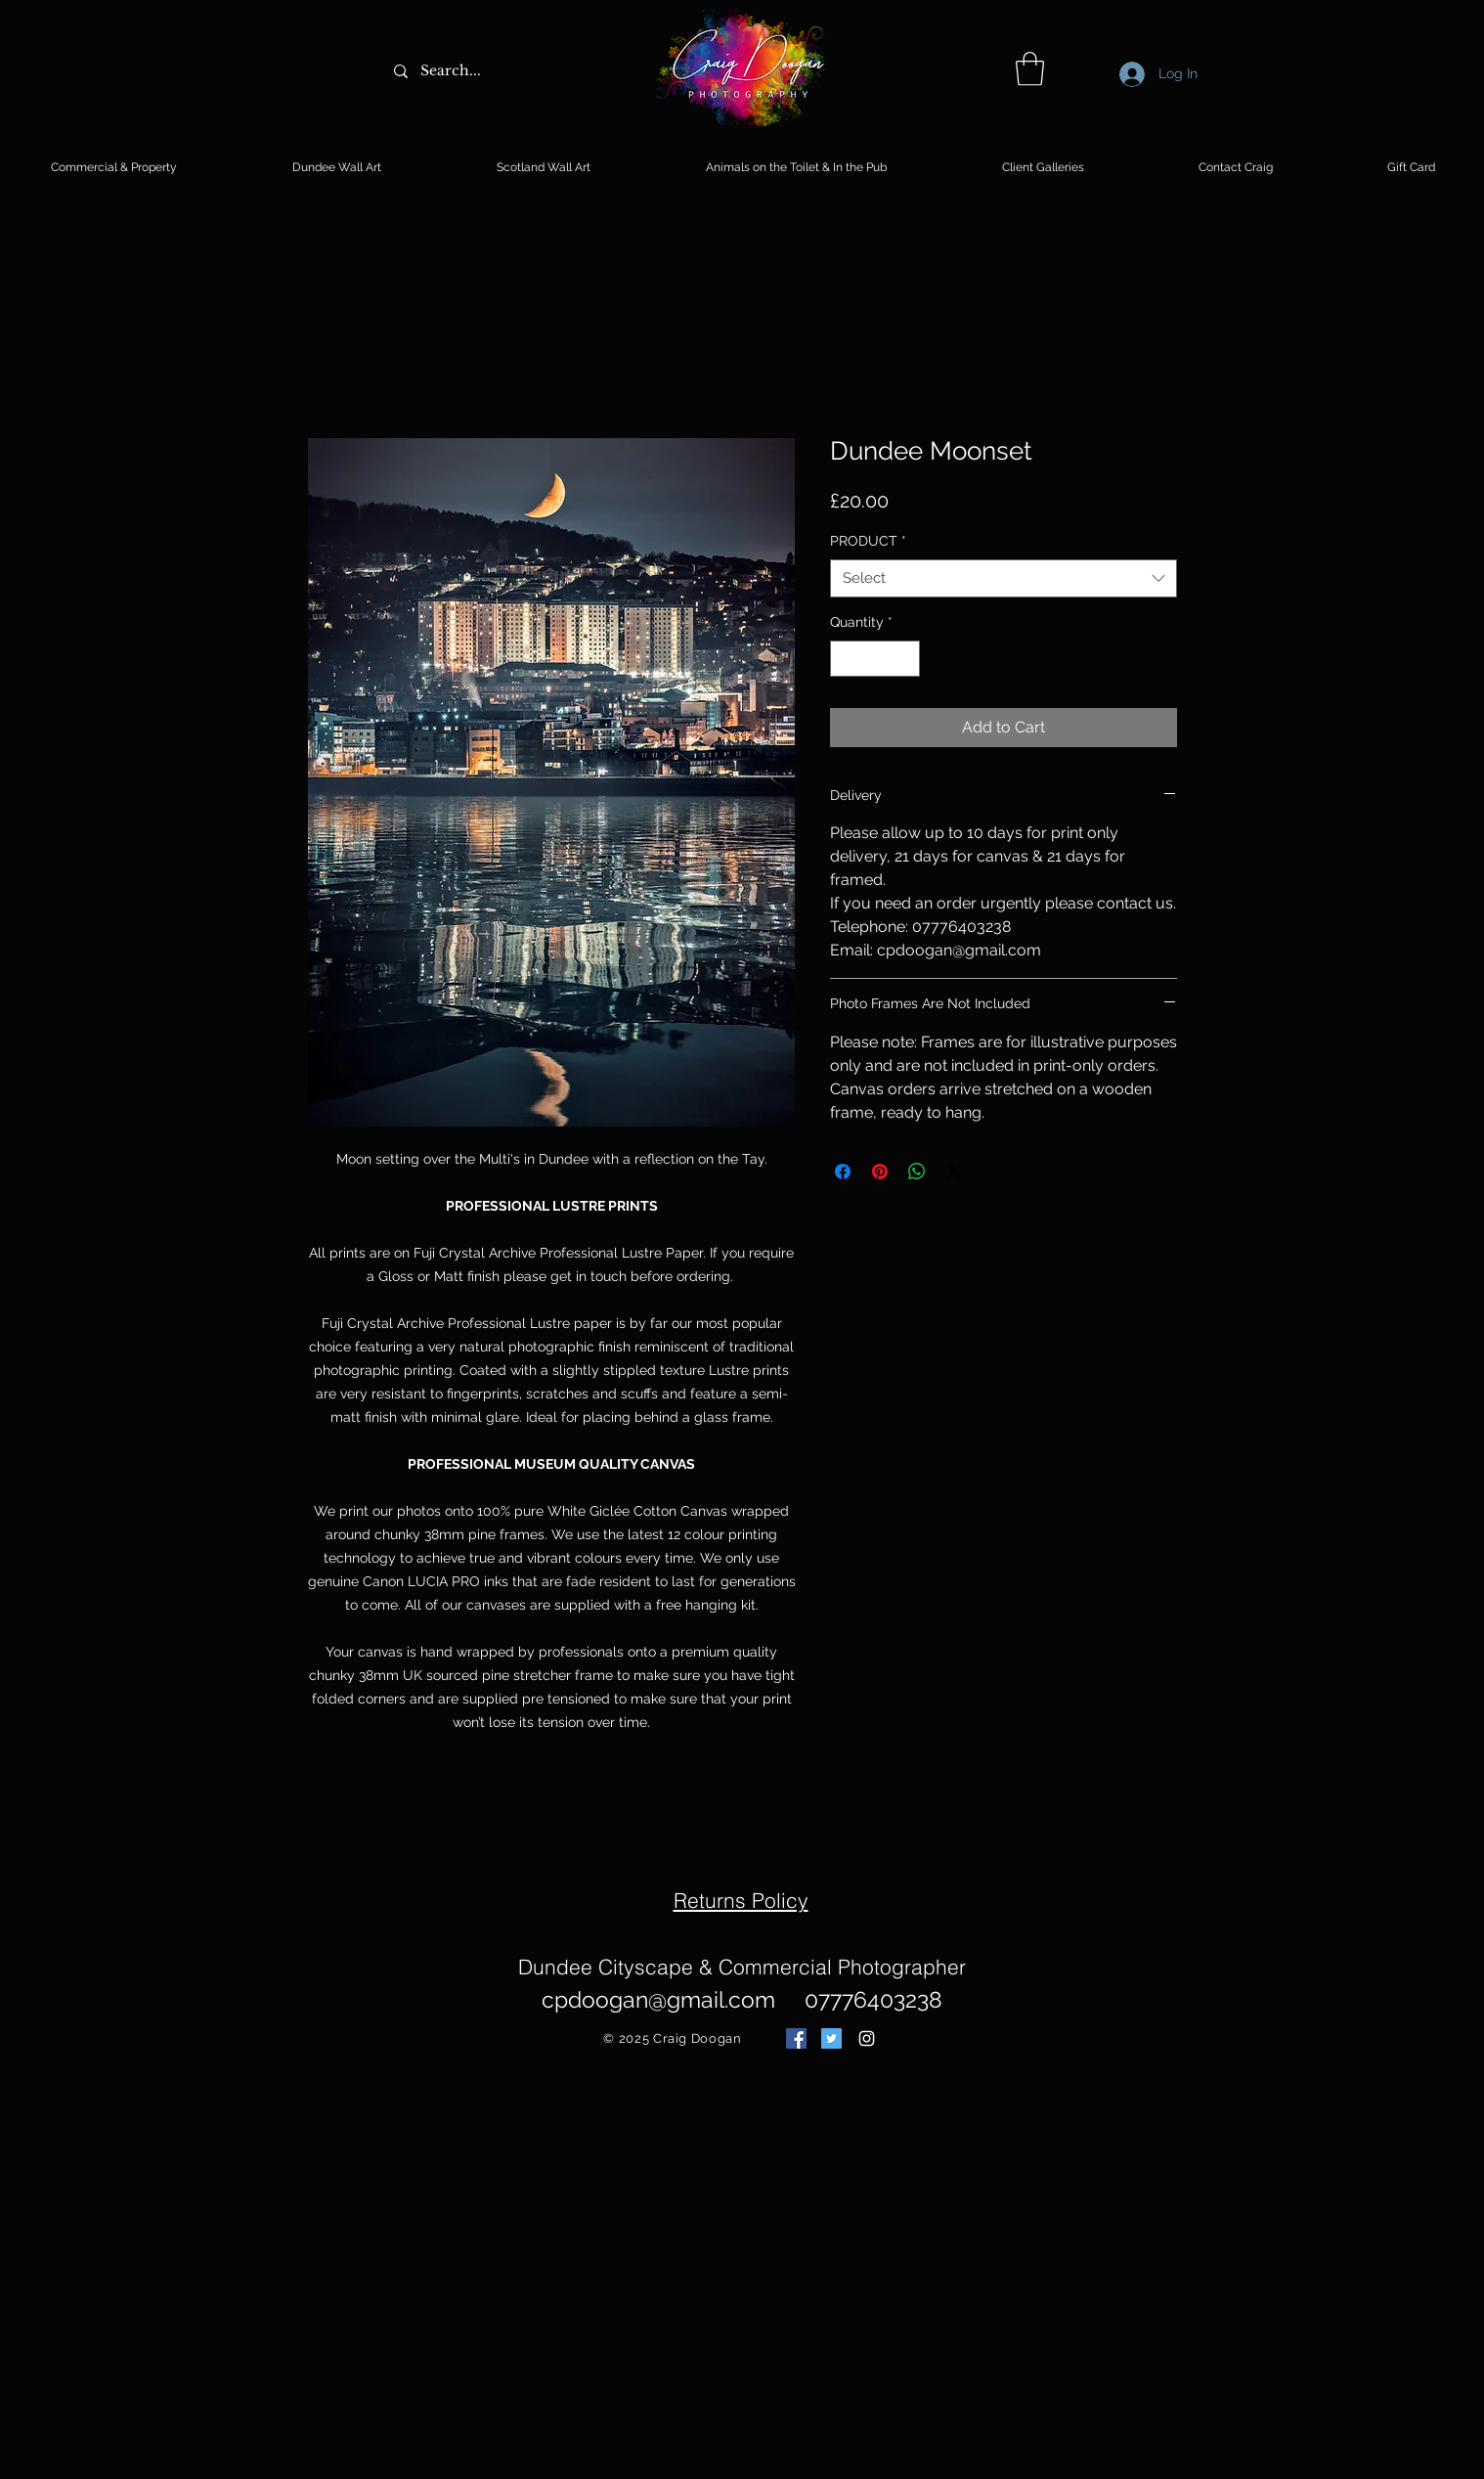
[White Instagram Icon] (866, 2038)
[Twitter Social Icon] (831, 2038)
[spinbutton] (875, 659)
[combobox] (1003, 578)
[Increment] (905, 659)
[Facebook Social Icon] (796, 2038)
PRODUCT (868, 541)
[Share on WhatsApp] (917, 1171)
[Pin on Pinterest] (880, 1171)
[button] (1030, 69)
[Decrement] (845, 659)
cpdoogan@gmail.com (658, 1999)
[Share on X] (954, 1171)
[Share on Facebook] (842, 1171)
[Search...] (450, 71)
